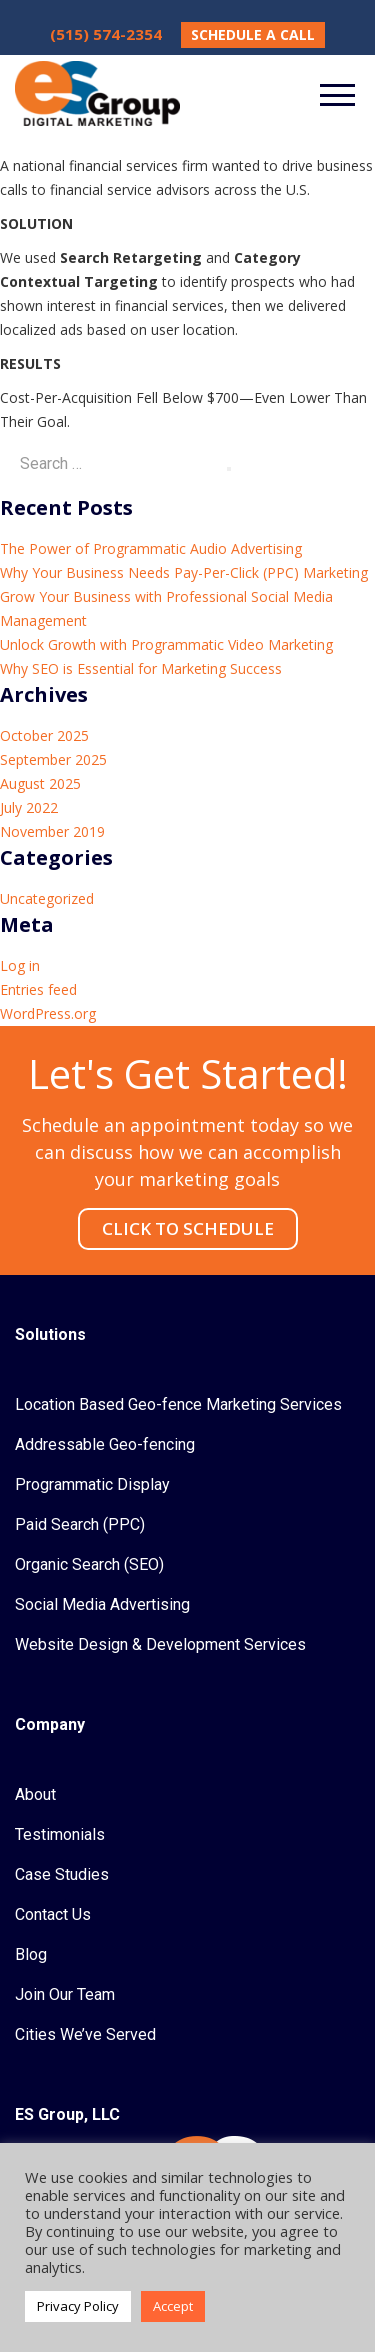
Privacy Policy (78, 2306)
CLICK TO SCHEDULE (188, 1228)
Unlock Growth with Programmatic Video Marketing (166, 644)
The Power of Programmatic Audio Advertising (151, 548)
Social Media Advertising (102, 1604)
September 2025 (53, 759)
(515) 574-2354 (106, 34)
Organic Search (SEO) (89, 1564)
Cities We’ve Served (85, 2034)
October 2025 (44, 735)
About (35, 1794)
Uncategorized (47, 898)
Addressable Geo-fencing (105, 1444)
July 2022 (29, 807)
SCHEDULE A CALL (253, 34)
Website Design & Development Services (160, 1644)
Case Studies (62, 1874)
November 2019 (52, 831)
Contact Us (53, 1914)
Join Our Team (65, 1994)
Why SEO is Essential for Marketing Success (141, 668)
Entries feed (38, 989)
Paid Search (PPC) (80, 1524)
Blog (31, 1954)
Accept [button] (173, 2306)
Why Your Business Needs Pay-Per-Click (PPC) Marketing (184, 572)
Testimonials (60, 1834)
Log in (20, 965)
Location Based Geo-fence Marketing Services (178, 1404)
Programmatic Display (92, 1484)
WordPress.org (48, 1013)
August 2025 (40, 783)
